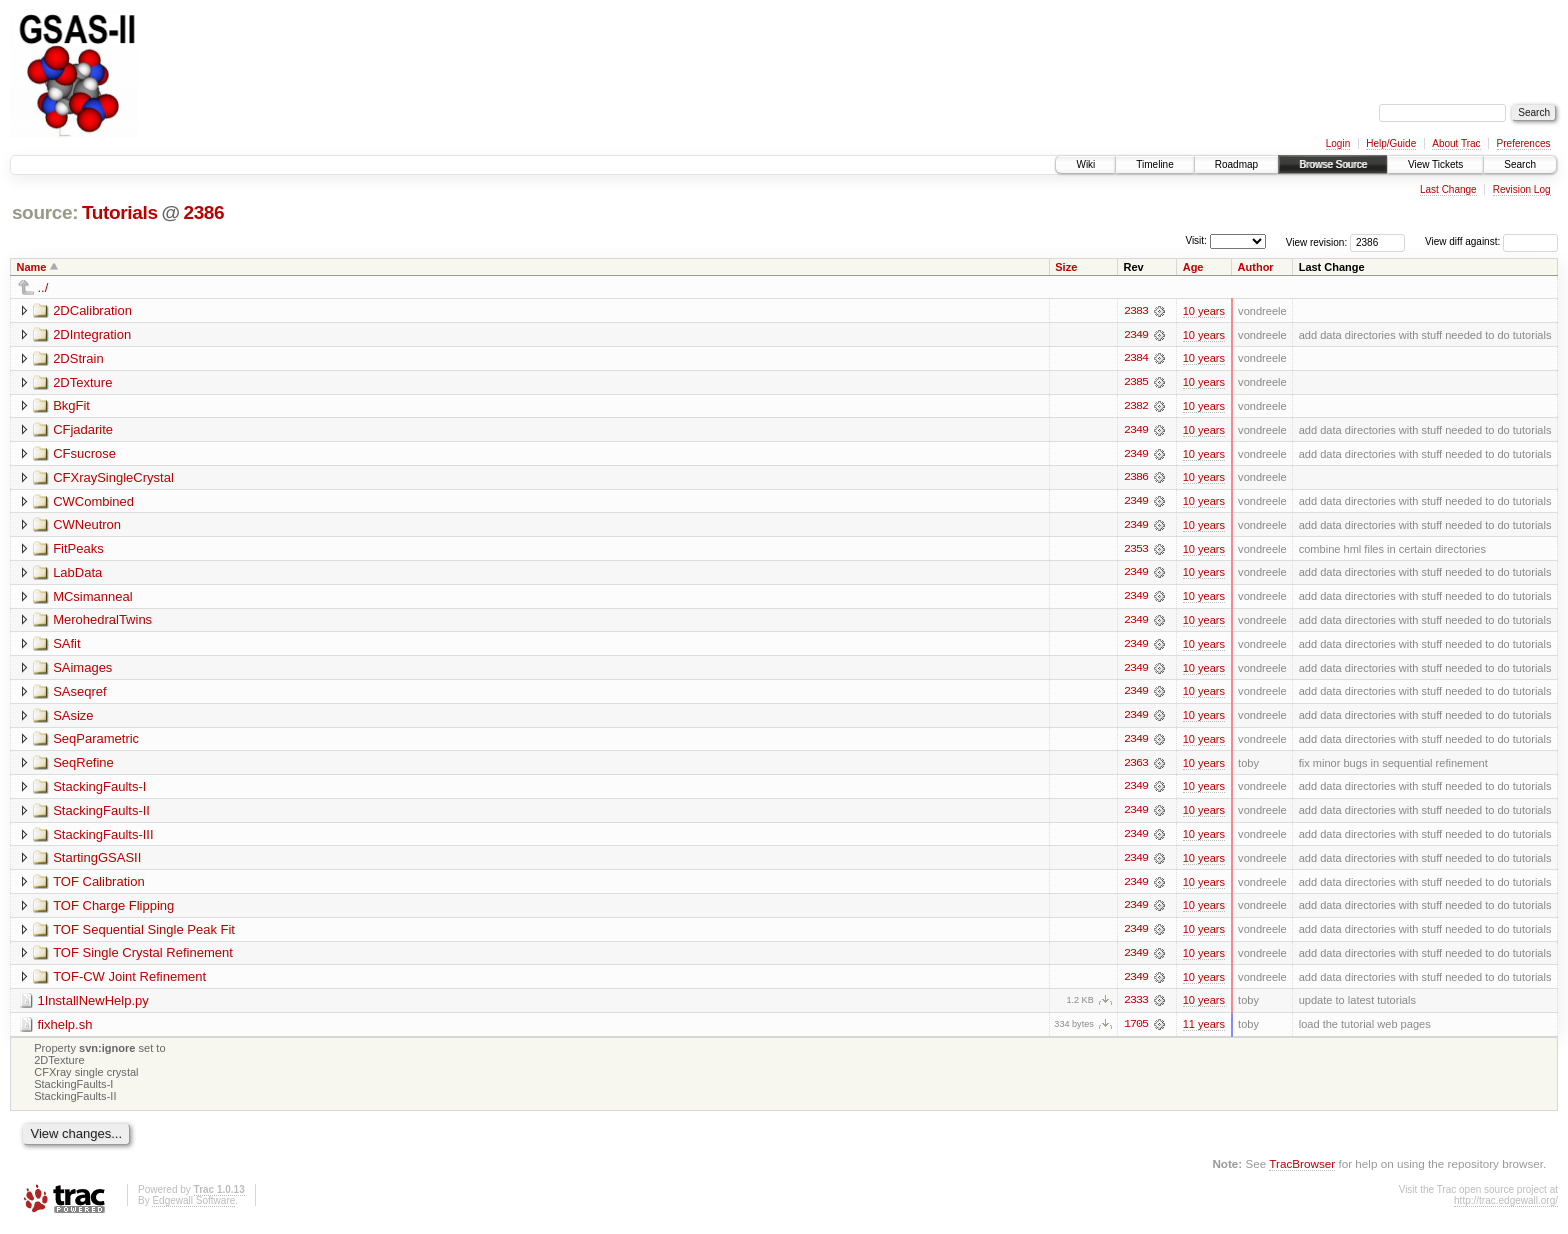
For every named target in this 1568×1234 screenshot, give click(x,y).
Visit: (1196, 240)
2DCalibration (92, 310)
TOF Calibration (99, 886)
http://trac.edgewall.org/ (1506, 1207)
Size (1066, 267)
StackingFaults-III (103, 838)
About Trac (1456, 143)
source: (45, 212)
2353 (1136, 551)
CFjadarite (83, 430)
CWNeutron (87, 526)
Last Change (1448, 189)
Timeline (1154, 164)
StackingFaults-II (101, 814)
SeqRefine (83, 766)
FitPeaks (78, 550)
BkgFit (71, 406)
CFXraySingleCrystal (113, 478)
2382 (1136, 407)
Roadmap (1236, 164)
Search (1520, 164)
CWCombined (93, 502)
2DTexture (82, 382)
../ (43, 287)
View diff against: (1491, 241)
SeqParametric (96, 742)
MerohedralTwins (102, 622)
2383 (1136, 311)
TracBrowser (1302, 1169)
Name (32, 267)
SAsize (73, 718)
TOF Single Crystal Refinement (143, 958)
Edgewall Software (193, 1207)
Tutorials (120, 212)
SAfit (66, 646)
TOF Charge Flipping (113, 910)
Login (1338, 143)
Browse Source (1333, 164)
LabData (77, 574)
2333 (1136, 1007)
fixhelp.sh (65, 1030)
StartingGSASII (97, 862)
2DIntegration (92, 334)
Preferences (1524, 143)
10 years (1204, 311)
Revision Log (1522, 189)
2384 (1136, 359)
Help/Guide (1391, 143)
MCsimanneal (92, 598)
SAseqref (79, 694)
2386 (203, 212)
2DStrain (78, 358)
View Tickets (1435, 164)
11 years (1204, 1031)
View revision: (1317, 241)
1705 (1136, 1031)
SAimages (82, 670)
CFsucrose (84, 454)
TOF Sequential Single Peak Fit (144, 934)
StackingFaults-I (99, 790)
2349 (1136, 335)
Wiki (1085, 164)
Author (1256, 267)
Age (1193, 267)
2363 (1136, 767)
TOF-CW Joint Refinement (129, 982)
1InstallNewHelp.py (93, 1006)
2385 (1136, 383)
